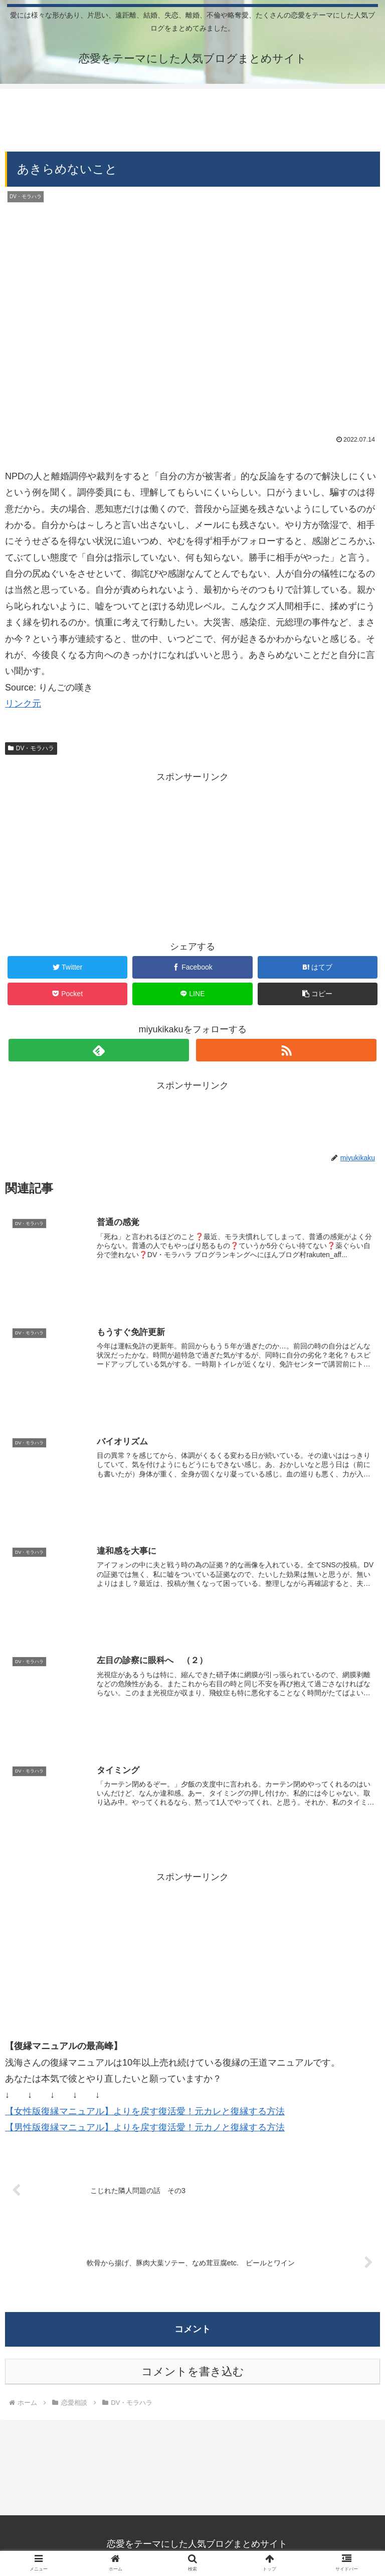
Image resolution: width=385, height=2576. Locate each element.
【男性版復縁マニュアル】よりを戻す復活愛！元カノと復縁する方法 (145, 2127)
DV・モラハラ (31, 748)
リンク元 (23, 704)
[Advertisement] (192, 116)
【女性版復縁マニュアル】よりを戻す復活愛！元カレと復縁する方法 (145, 2111)
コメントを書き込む (192, 2371)
